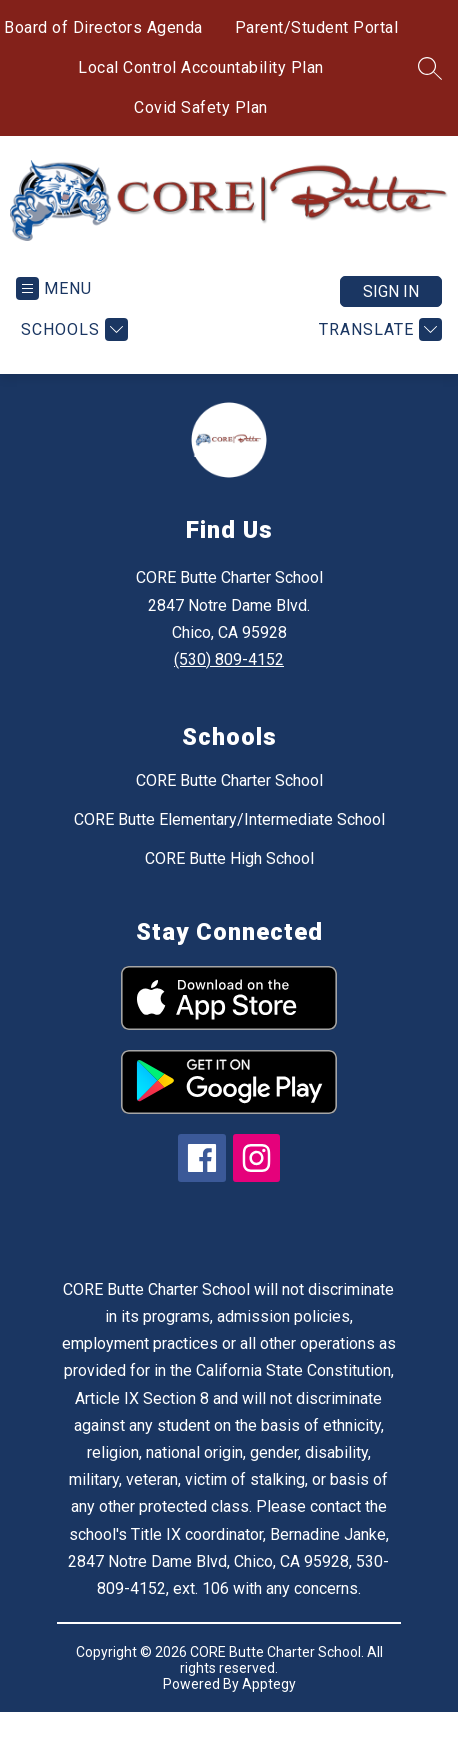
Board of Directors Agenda (103, 27)
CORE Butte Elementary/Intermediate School (229, 819)
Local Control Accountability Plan (201, 67)
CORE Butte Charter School (229, 780)
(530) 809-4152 (229, 659)
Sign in (391, 291)
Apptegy (269, 1684)
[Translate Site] (378, 329)
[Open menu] (54, 288)
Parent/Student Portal (317, 27)
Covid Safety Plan (201, 107)
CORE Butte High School (229, 858)
